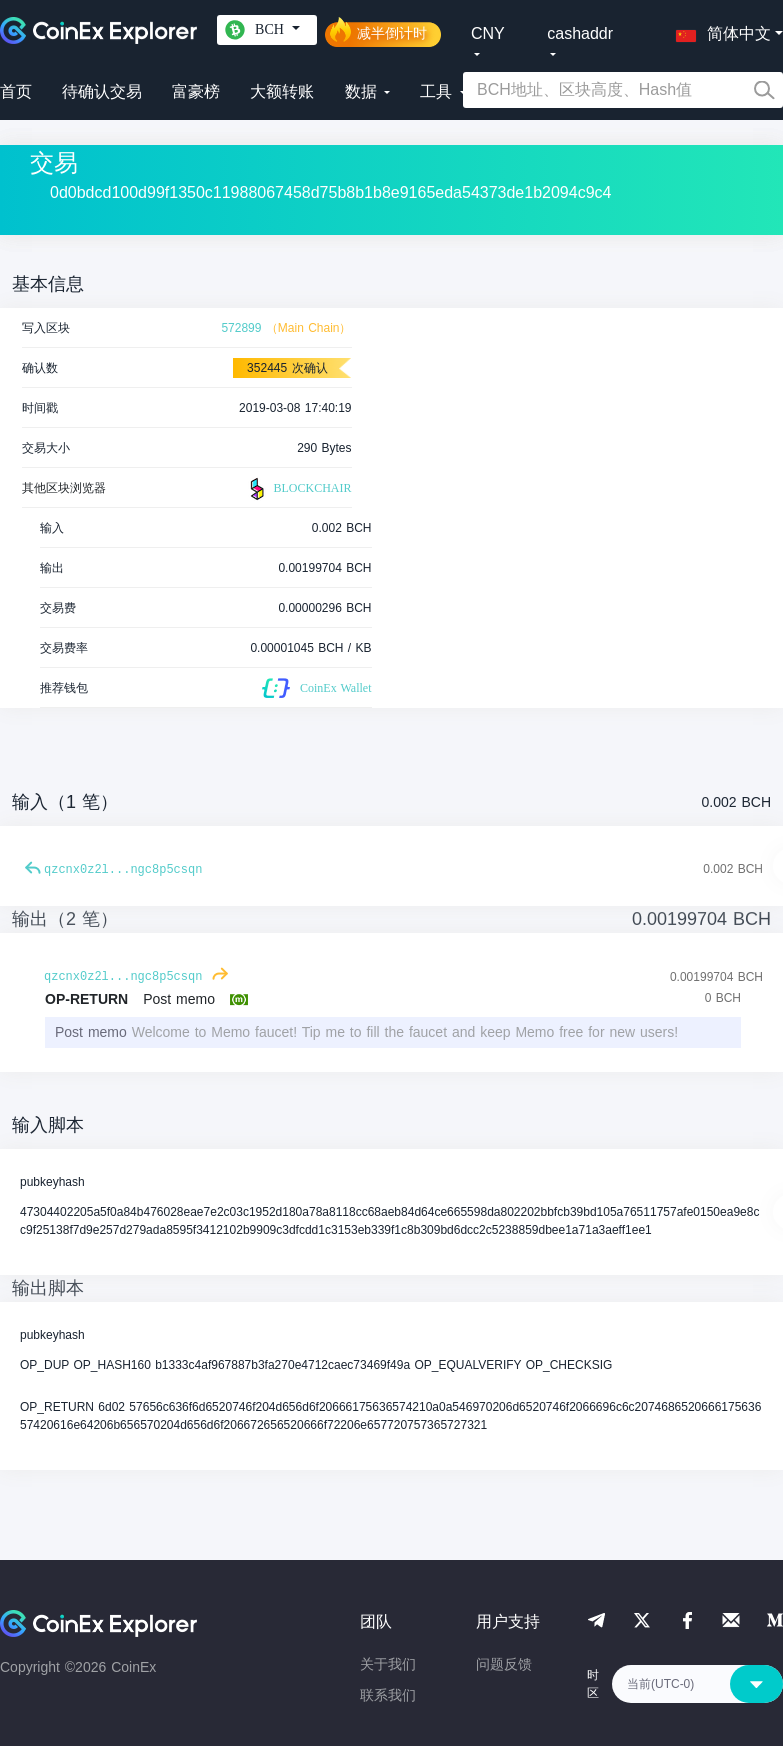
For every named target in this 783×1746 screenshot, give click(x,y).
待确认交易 (102, 91)
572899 (241, 328)
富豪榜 (196, 91)
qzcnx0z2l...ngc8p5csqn (123, 870)
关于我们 (388, 1664)
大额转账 (282, 91)
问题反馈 (504, 1664)
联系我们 (388, 1695)
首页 (16, 91)
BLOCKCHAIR (298, 489)
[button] (719, 30)
